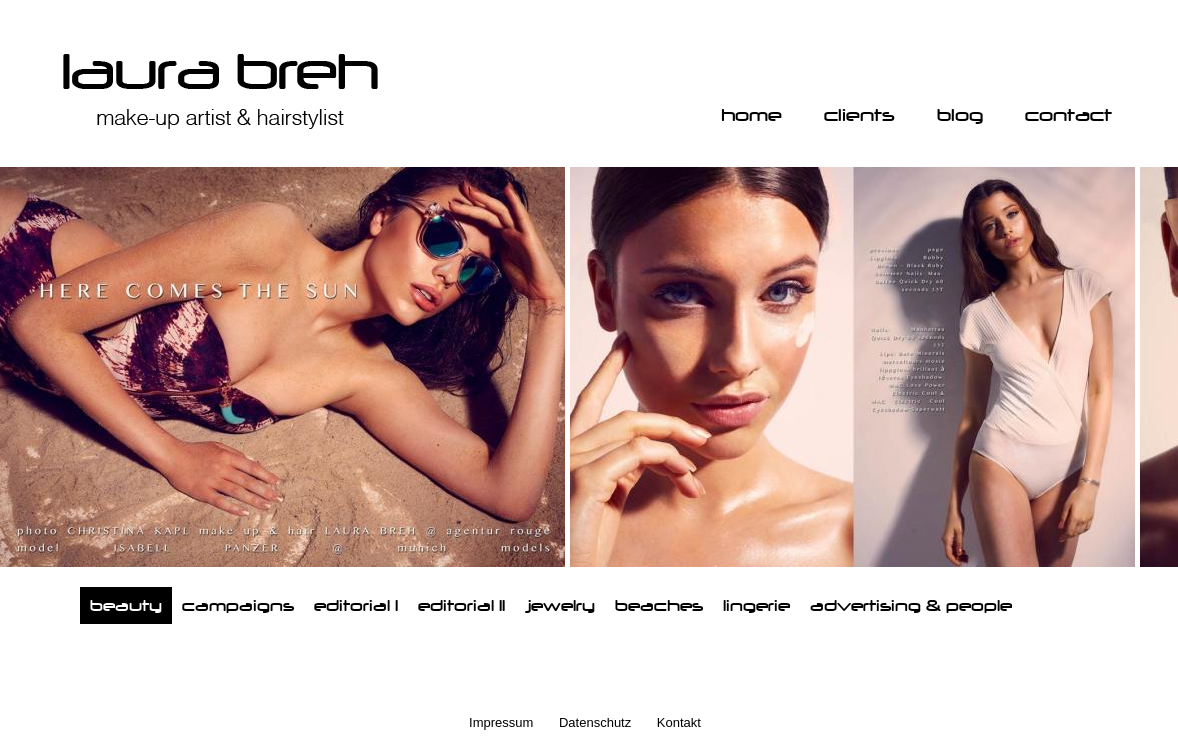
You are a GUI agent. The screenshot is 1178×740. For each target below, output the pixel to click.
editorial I (356, 605)
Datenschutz (595, 722)
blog (960, 115)
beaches (659, 605)
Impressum (501, 722)
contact (1068, 115)
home (751, 115)
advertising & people (911, 605)
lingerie (756, 605)
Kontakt (679, 722)
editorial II (461, 605)
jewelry (560, 605)
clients (859, 115)
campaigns (238, 605)
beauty (126, 605)
